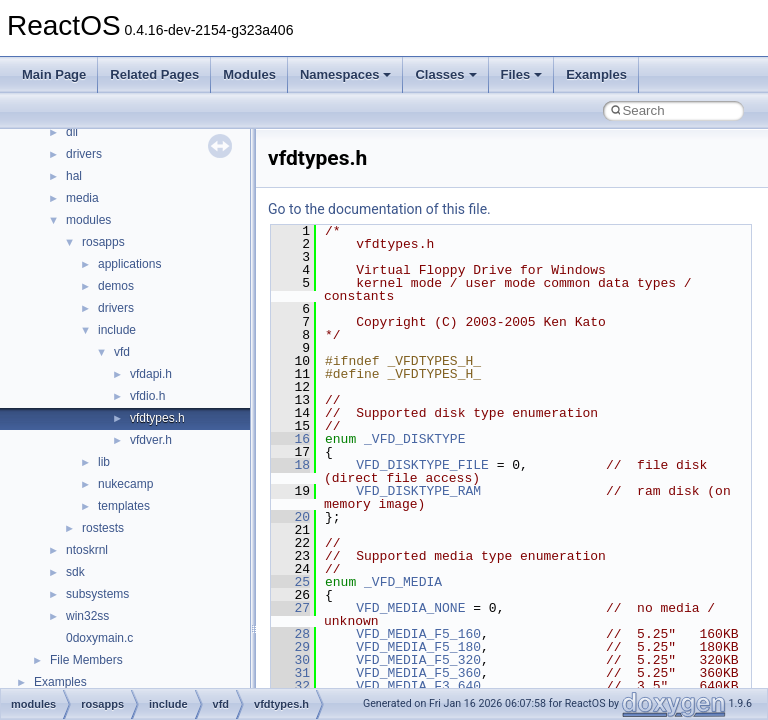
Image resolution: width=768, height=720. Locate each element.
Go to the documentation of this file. (379, 209)
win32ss (87, 616)
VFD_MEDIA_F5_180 (418, 647)
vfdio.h (147, 396)
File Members (86, 660)
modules (88, 220)
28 (290, 634)
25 (290, 582)
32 (290, 686)
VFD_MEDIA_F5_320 (418, 660)
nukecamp (125, 484)
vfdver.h (151, 440)
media (82, 198)
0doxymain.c (99, 638)
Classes (445, 74)
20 (290, 517)
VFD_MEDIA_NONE (410, 608)
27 (290, 608)
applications (129, 264)
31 (290, 673)
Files (522, 74)
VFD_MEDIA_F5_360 (418, 673)
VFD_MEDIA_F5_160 (418, 634)
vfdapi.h (151, 374)
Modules (249, 74)
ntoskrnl (87, 550)
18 (290, 465)
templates (124, 506)
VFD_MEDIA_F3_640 (418, 686)
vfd (122, 352)
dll (72, 132)
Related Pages (154, 74)
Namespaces (346, 74)
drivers (84, 154)
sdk (75, 572)
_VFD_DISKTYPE (414, 439)
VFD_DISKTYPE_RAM (418, 491)
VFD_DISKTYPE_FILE (422, 465)
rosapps (103, 242)
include (117, 330)
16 (290, 439)
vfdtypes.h (157, 418)
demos (116, 286)
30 (290, 660)
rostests (103, 528)
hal (74, 176)
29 (290, 647)
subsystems (97, 594)
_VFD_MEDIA (403, 582)
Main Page (54, 74)
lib (104, 462)
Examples (596, 74)
